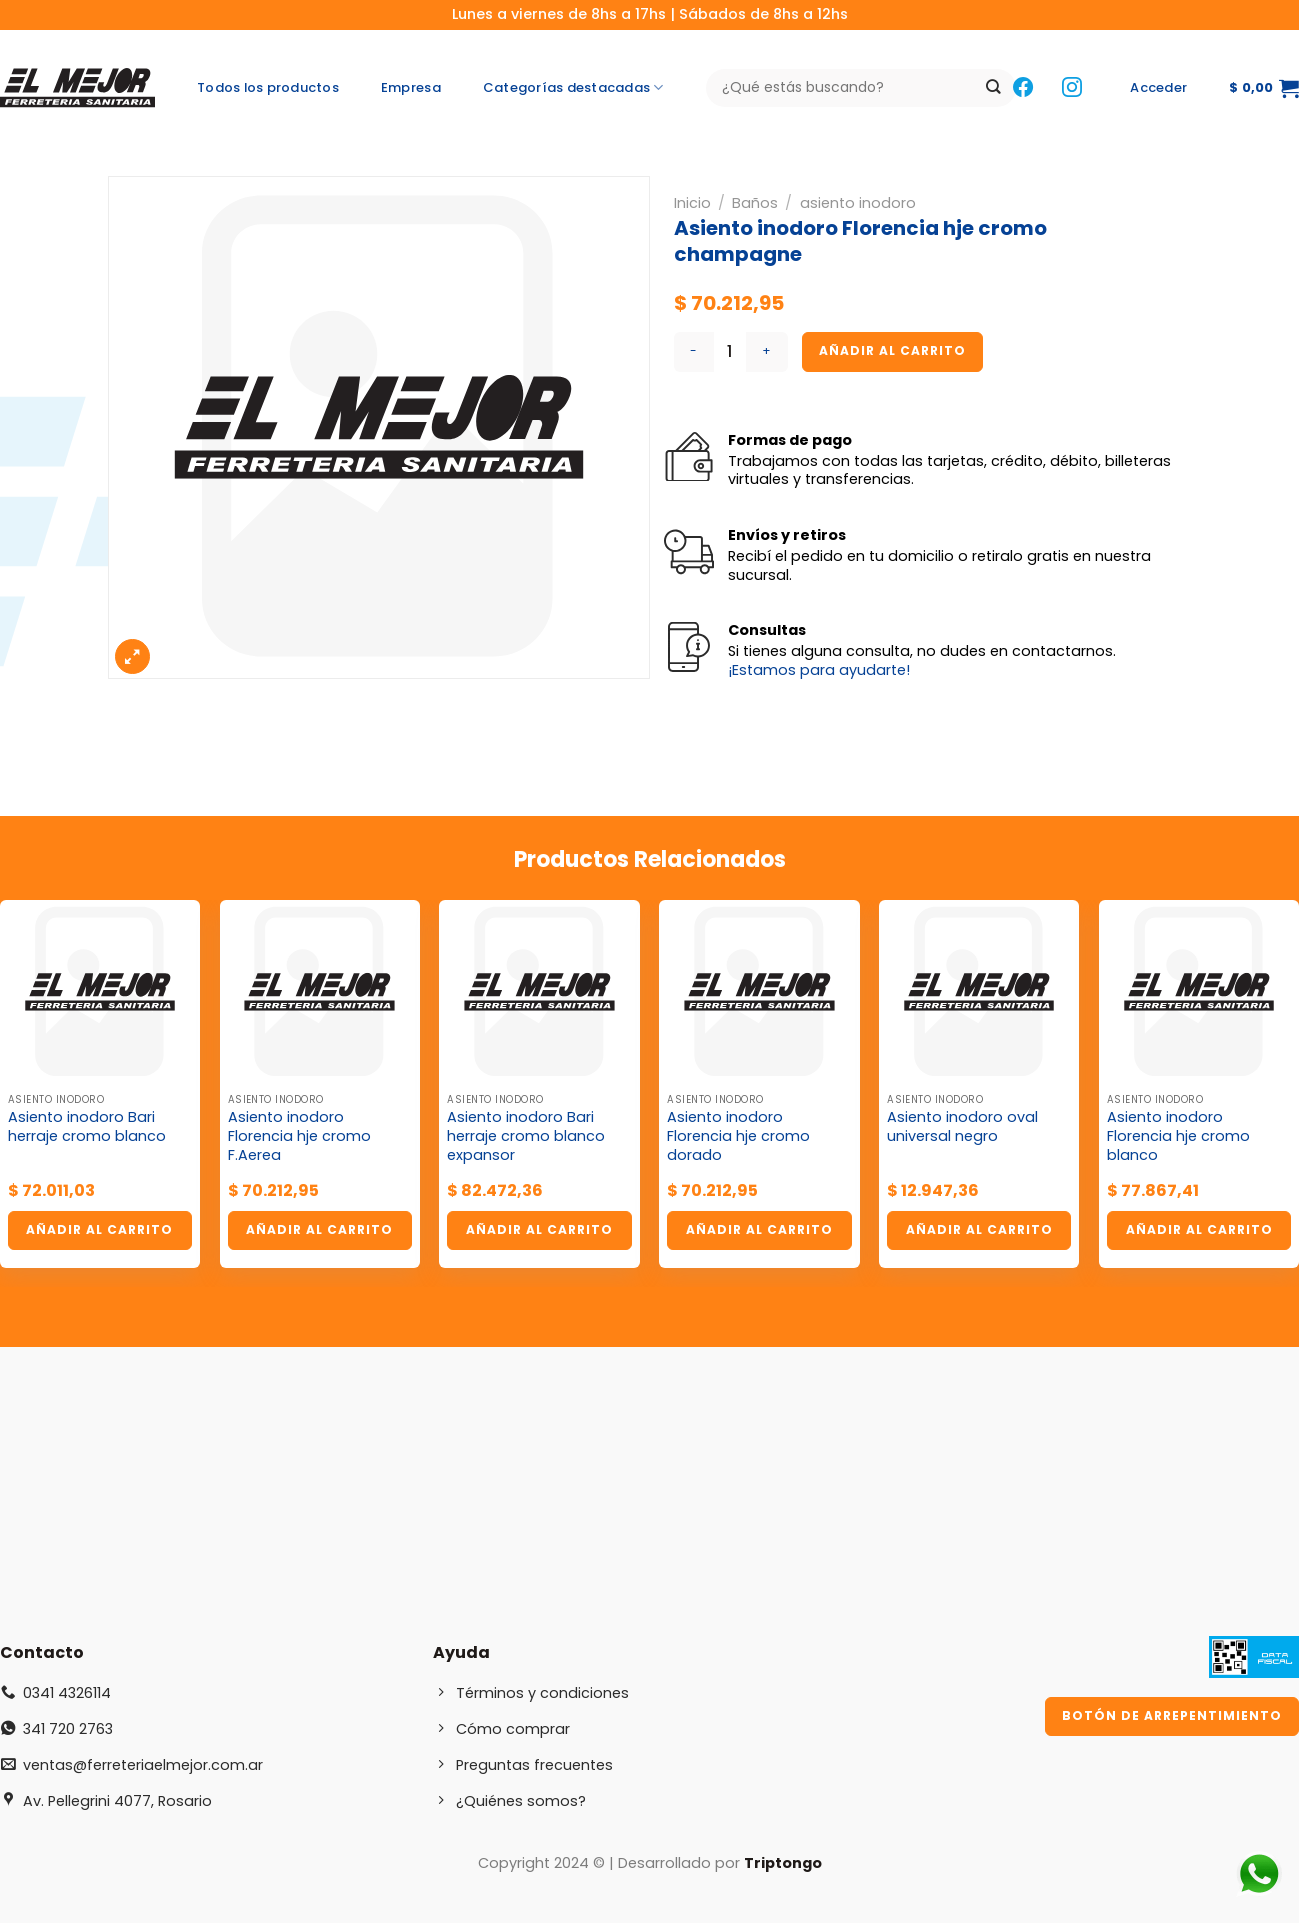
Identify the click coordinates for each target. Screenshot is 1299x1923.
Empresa (411, 87)
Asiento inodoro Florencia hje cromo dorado (738, 1136)
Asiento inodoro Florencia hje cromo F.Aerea (299, 1136)
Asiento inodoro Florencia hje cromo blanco (1178, 1136)
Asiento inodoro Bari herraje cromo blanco (87, 1126)
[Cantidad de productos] (730, 352)
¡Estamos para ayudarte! (819, 670)
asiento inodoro (858, 203)
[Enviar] (993, 88)
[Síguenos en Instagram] (1072, 88)
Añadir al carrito (892, 350)
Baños (755, 203)
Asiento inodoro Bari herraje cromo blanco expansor (526, 1136)
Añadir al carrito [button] (99, 1229)
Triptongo (783, 1863)
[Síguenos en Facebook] (1023, 88)
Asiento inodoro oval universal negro (962, 1126)
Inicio (692, 203)
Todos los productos (268, 87)
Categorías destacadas (573, 88)
